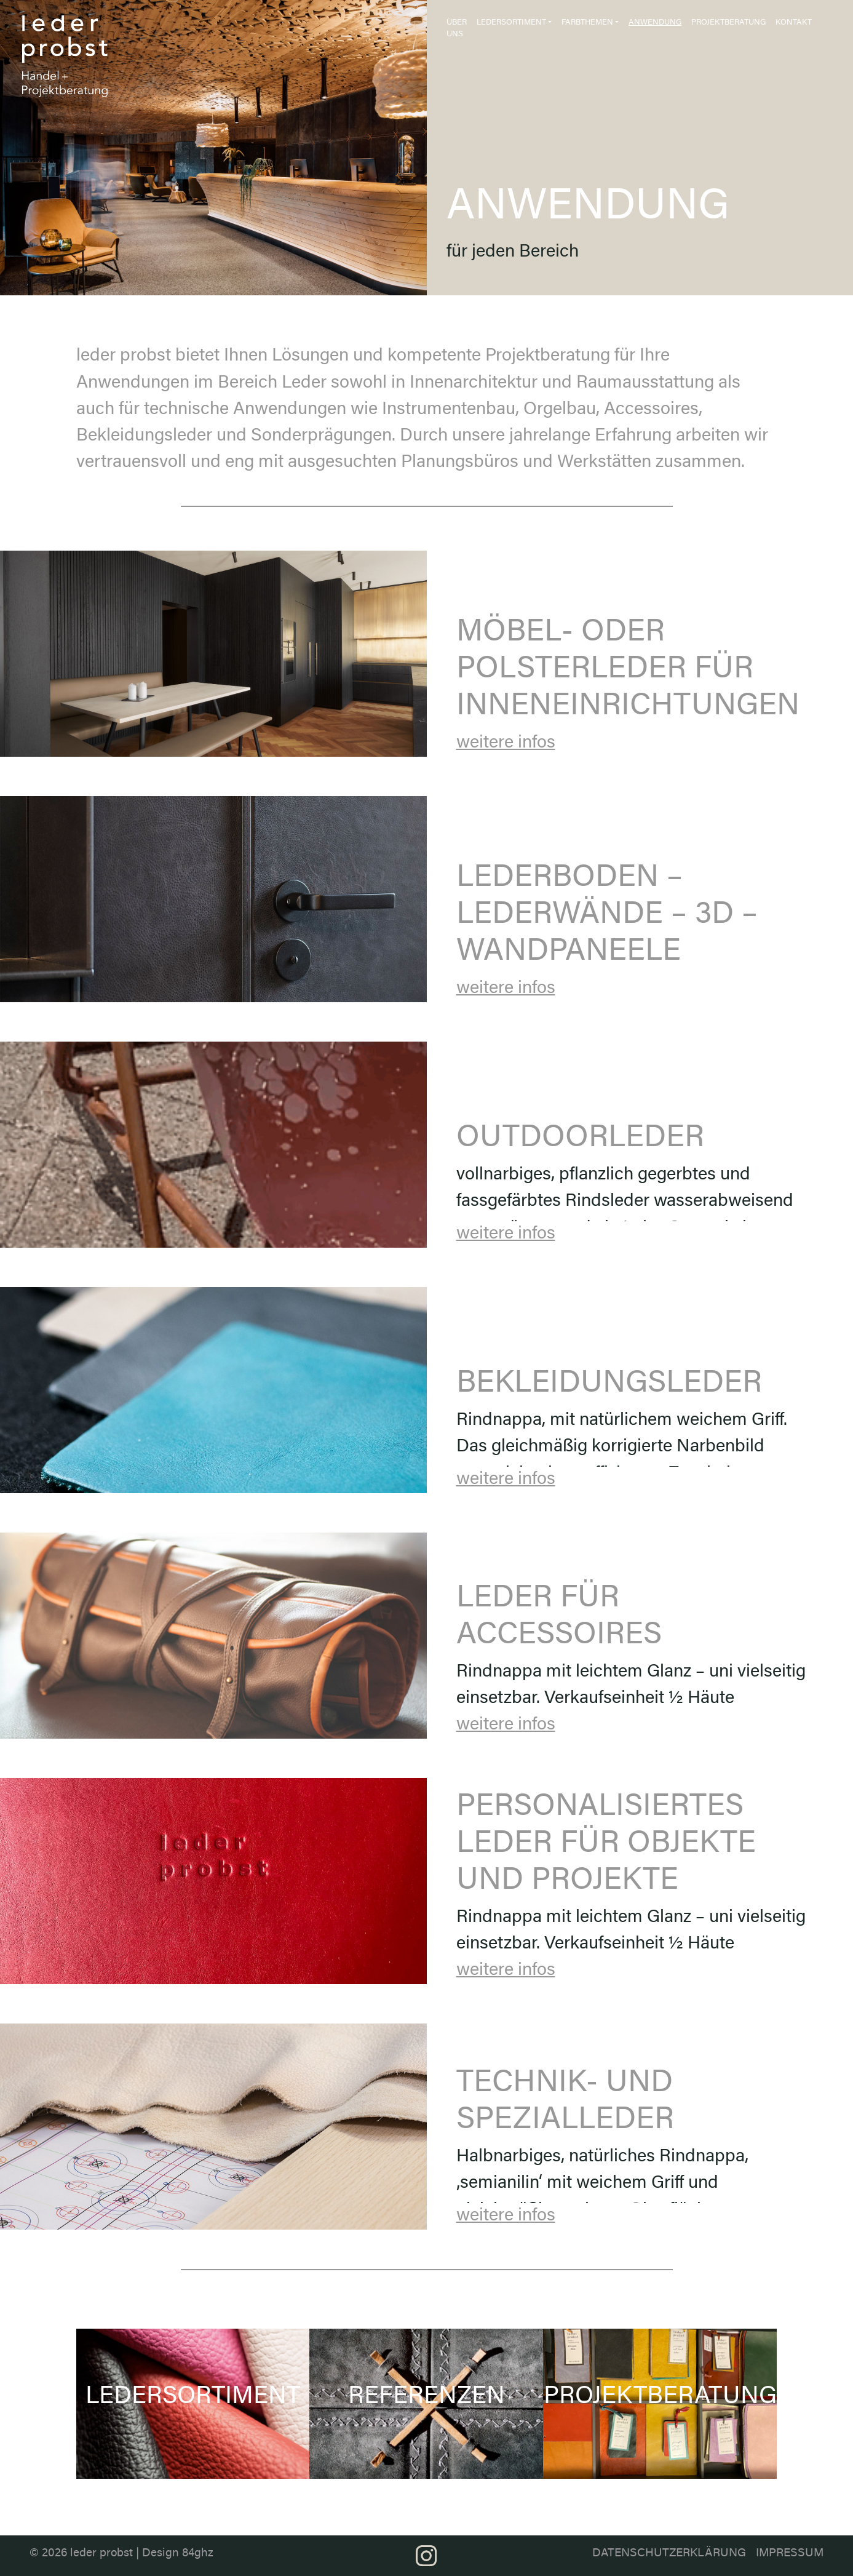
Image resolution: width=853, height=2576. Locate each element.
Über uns (456, 28)
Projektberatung (728, 22)
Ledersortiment (511, 22)
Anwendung (655, 22)
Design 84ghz (177, 2553)
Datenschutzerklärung (669, 2553)
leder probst (101, 2553)
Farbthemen (587, 22)
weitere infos (505, 743)
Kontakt (794, 22)
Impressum (789, 2553)
